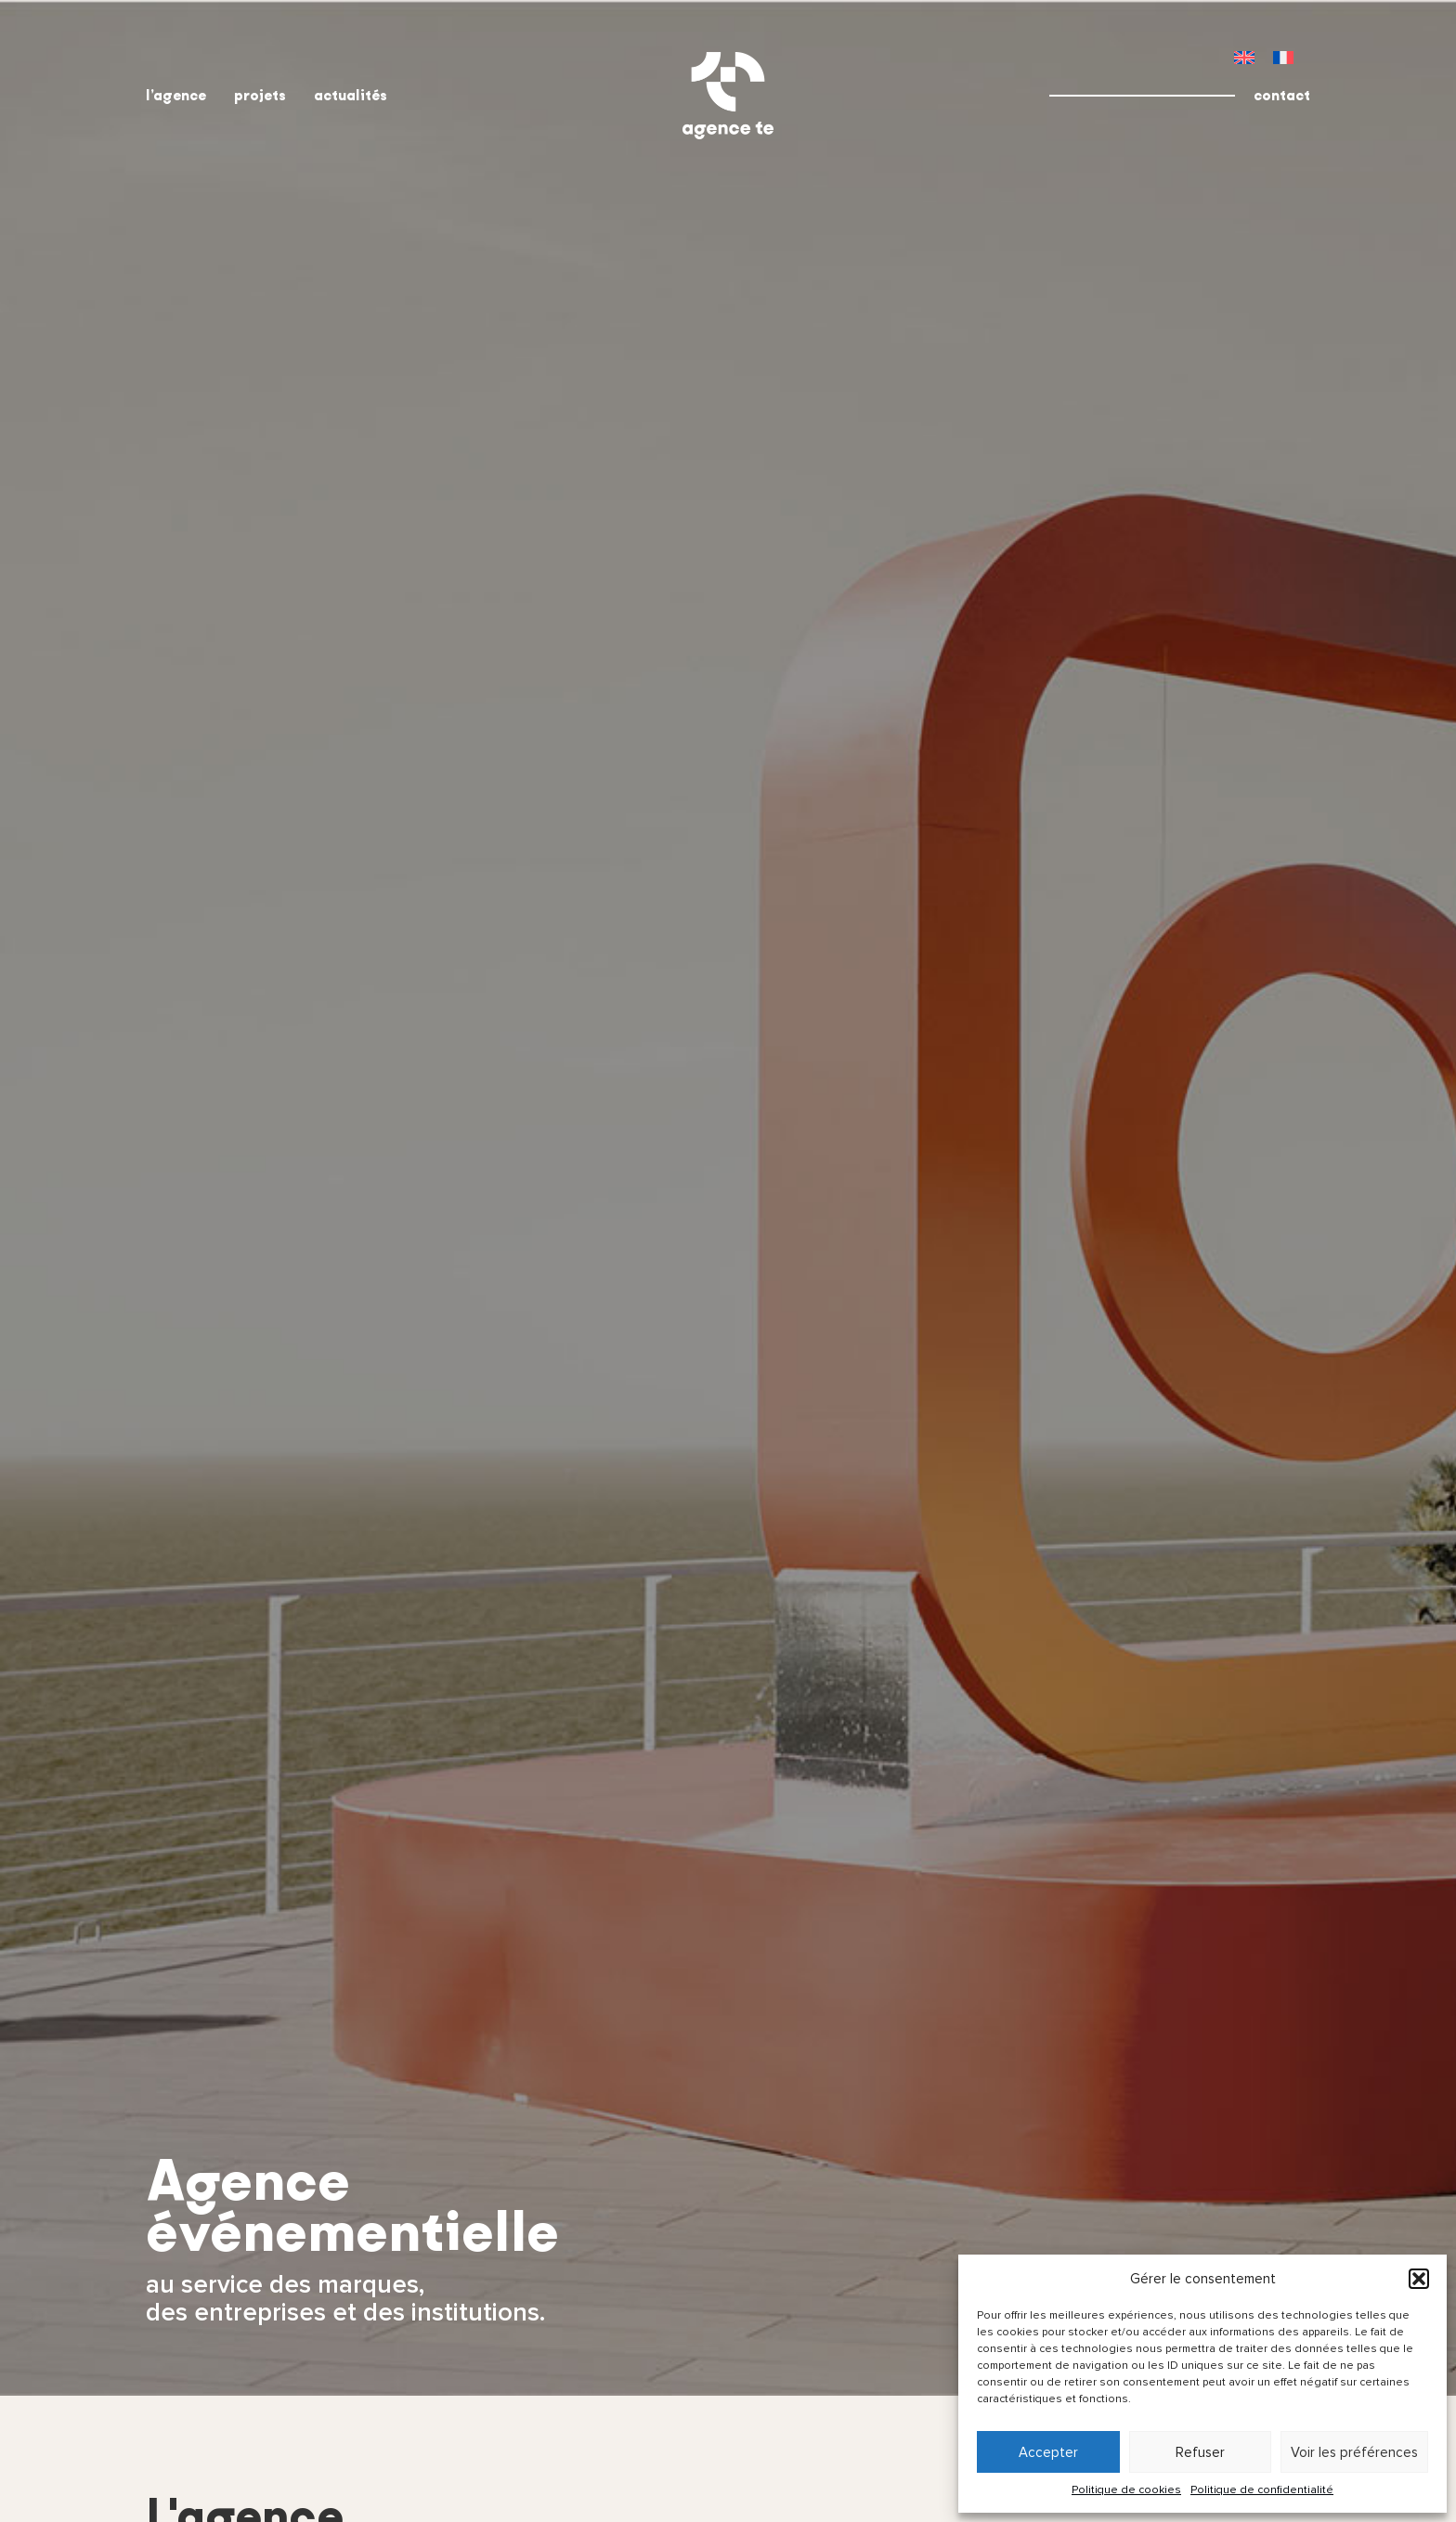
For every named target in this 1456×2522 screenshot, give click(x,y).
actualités (350, 95)
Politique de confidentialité (1261, 2490)
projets (260, 95)
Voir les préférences (1354, 2452)
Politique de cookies (1126, 2490)
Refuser (1200, 2452)
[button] (1419, 2278)
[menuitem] (1244, 57)
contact (1282, 95)
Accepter (1048, 2452)
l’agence (176, 95)
